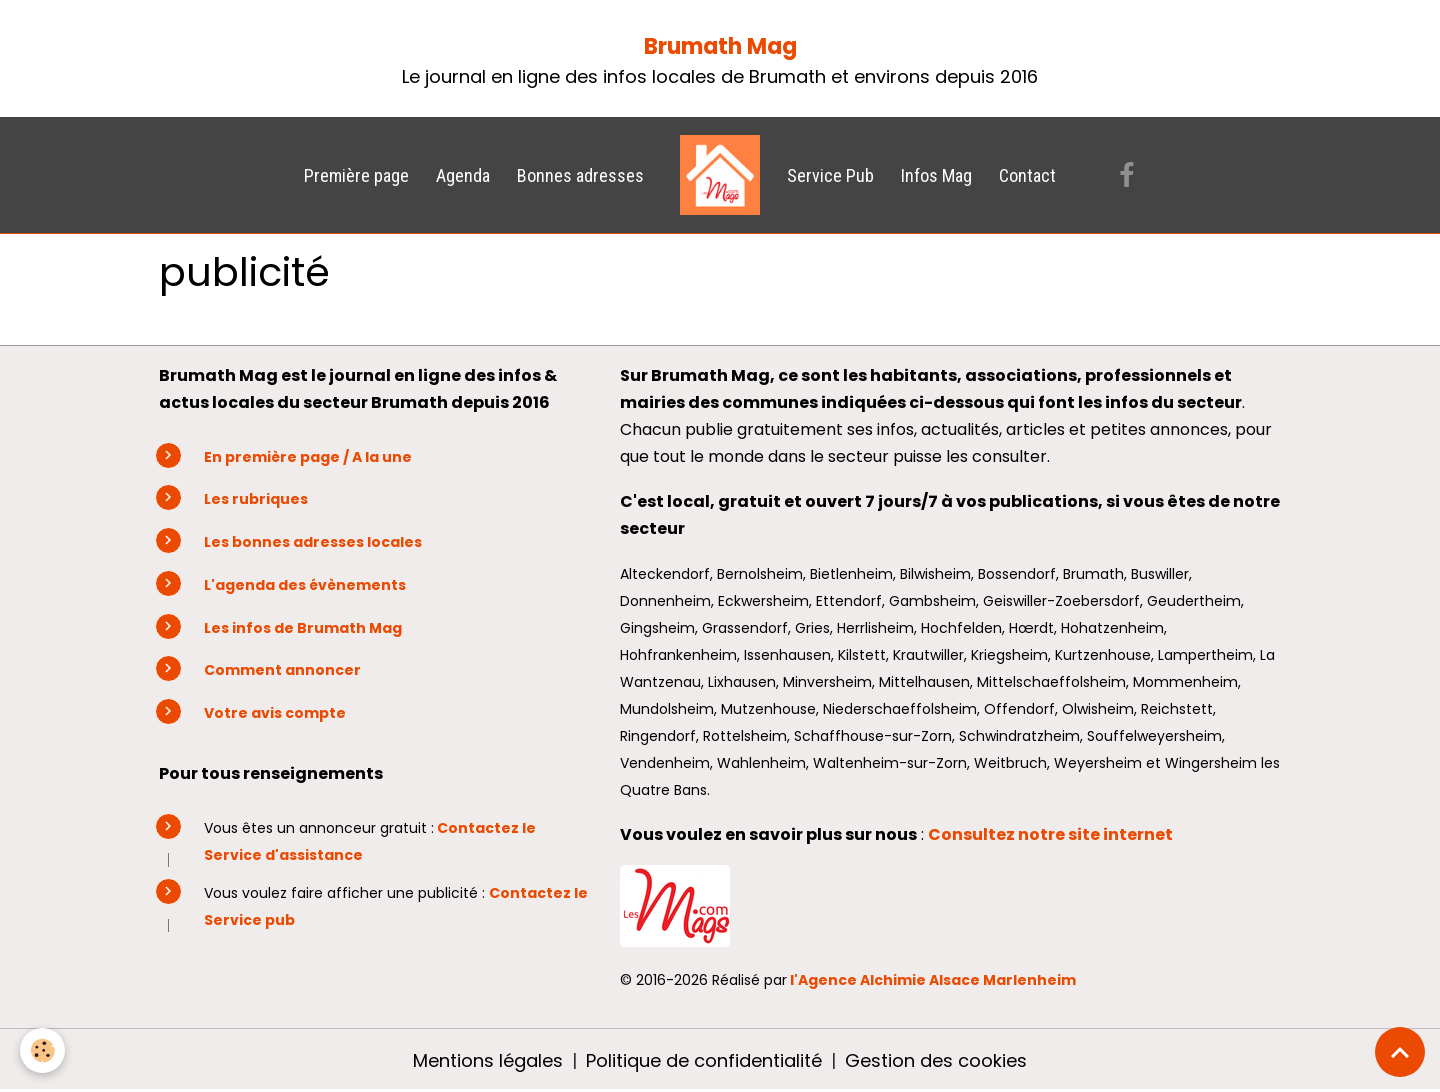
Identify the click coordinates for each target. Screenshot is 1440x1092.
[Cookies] (42, 1050)
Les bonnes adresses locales (313, 542)
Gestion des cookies (936, 1060)
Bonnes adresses (580, 175)
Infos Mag (936, 175)
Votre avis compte (275, 713)
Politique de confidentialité (704, 1060)
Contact (1027, 175)
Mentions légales (488, 1060)
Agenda (463, 175)
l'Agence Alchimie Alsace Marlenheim (933, 980)
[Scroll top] (1400, 1052)
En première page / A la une (308, 457)
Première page (356, 175)
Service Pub (830, 175)
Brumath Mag (720, 46)
